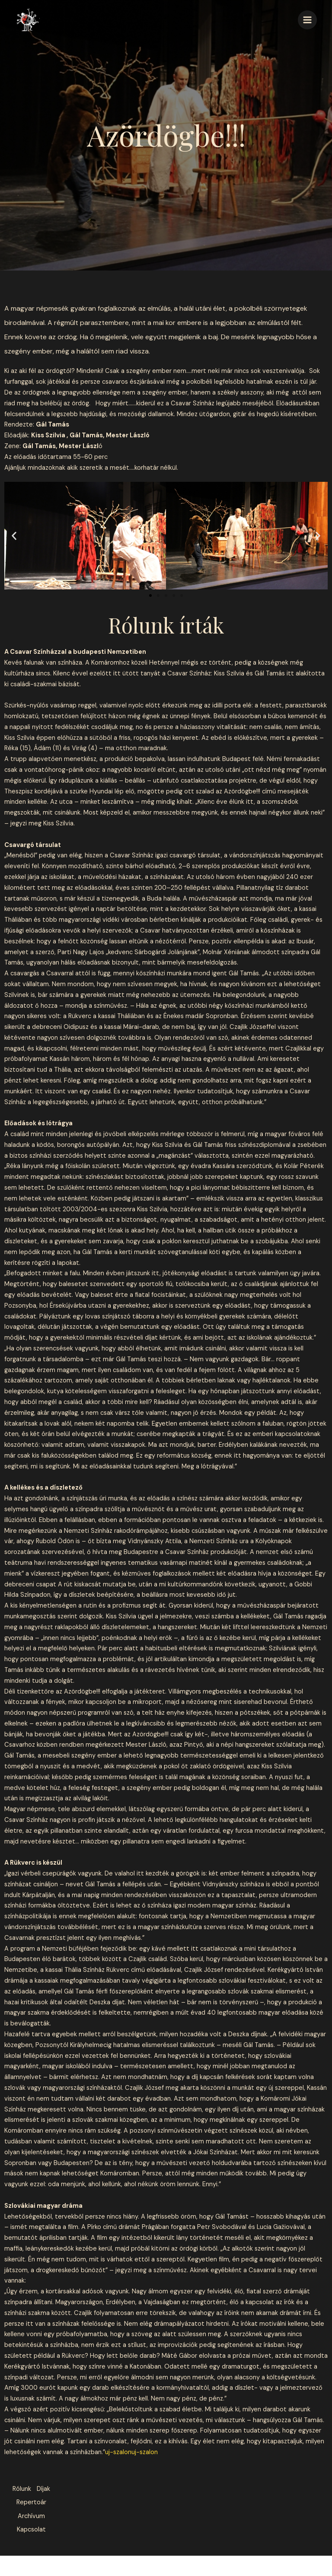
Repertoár (31, 2515)
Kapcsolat (30, 2547)
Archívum (31, 2532)
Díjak (31, 2500)
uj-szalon (118, 2452)
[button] (14, 536)
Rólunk (31, 2489)
